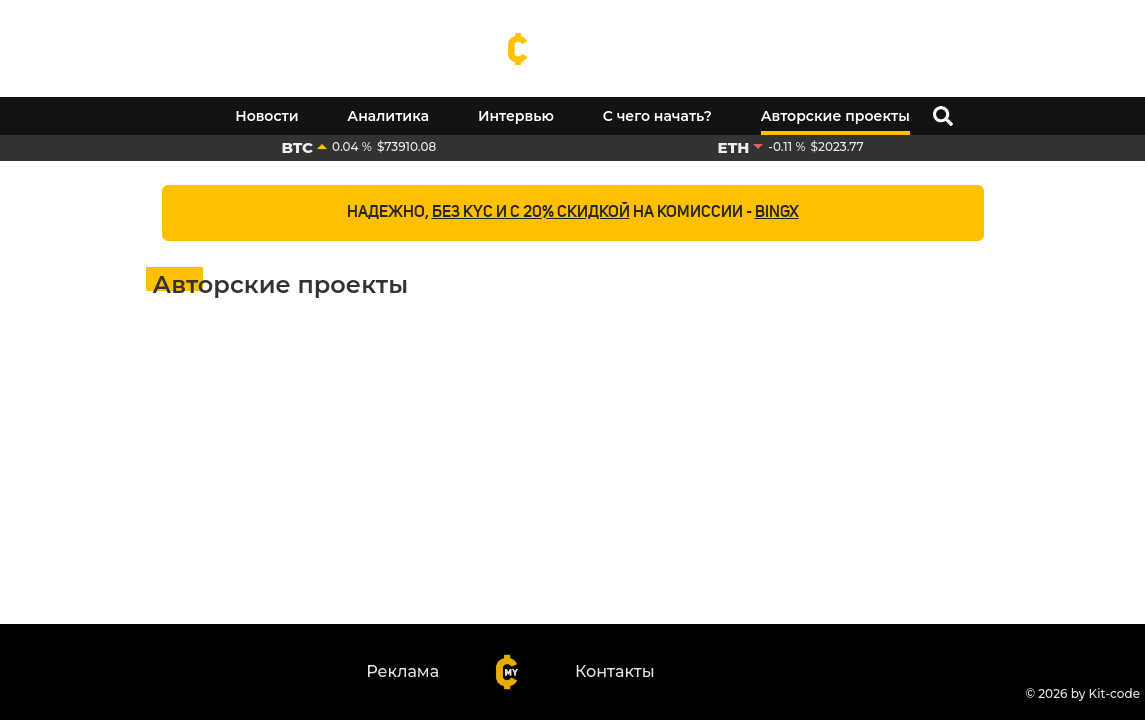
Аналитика (388, 116)
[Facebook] (1055, 23)
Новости (266, 116)
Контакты (615, 671)
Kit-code (1114, 693)
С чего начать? (657, 116)
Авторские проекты (835, 116)
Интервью (516, 116)
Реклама (402, 671)
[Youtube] (1095, 23)
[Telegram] (1135, 23)
